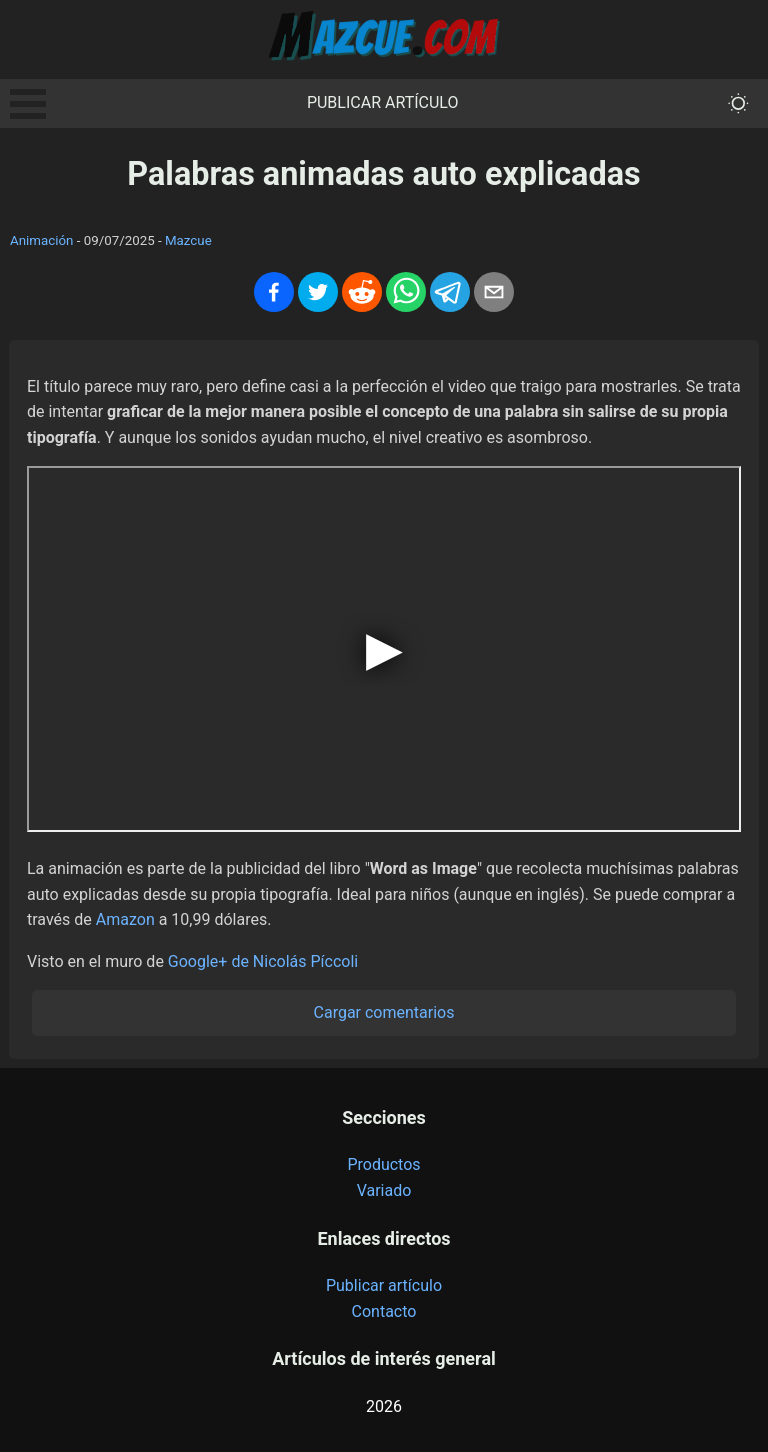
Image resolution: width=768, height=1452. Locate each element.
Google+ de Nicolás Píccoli (263, 961)
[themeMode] (738, 103)
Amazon (125, 919)
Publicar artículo (383, 102)
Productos (383, 1164)
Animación (41, 240)
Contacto (384, 1311)
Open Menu (28, 104)
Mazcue (188, 240)
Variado (384, 1190)
